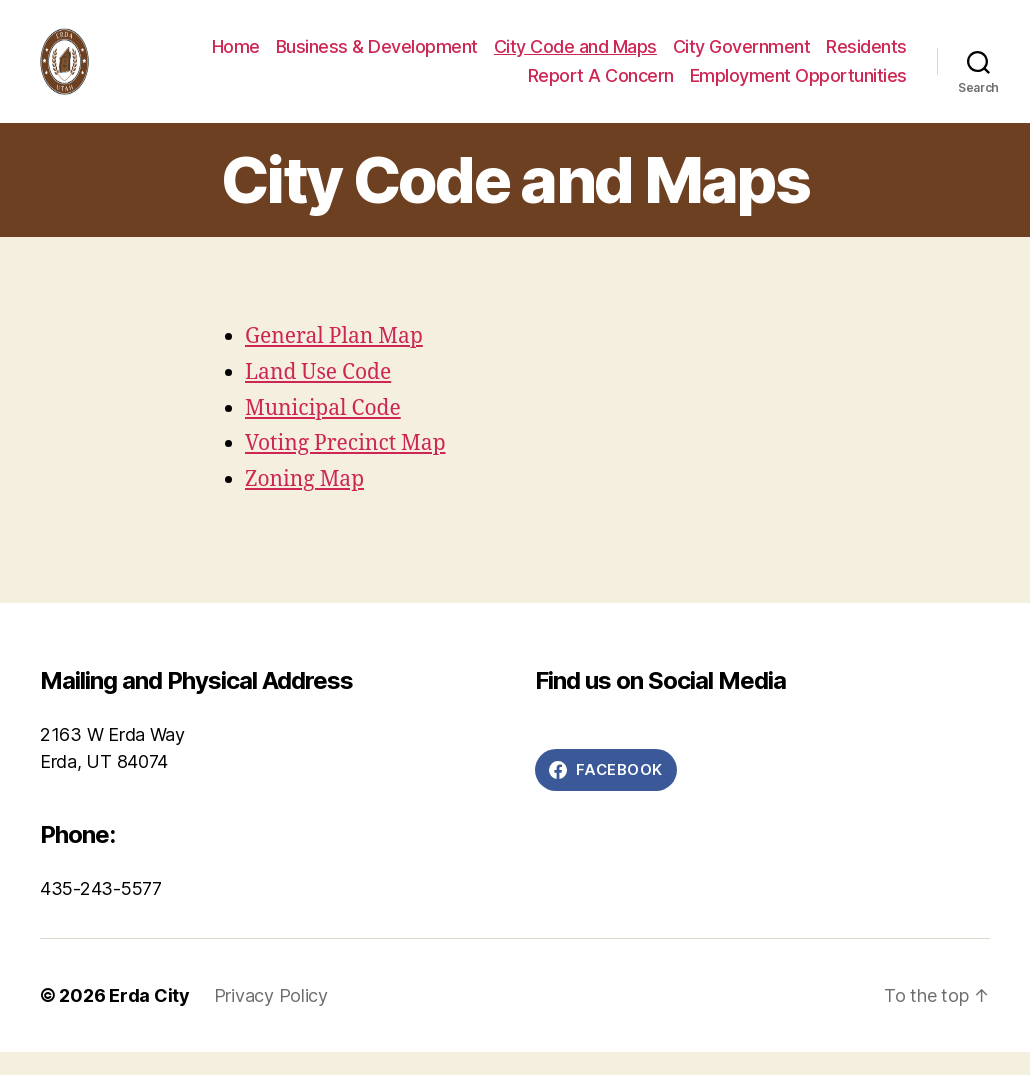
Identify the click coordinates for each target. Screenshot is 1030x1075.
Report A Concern (601, 87)
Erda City (149, 1018)
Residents (866, 57)
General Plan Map (334, 359)
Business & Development (377, 57)
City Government (742, 57)
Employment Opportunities (798, 87)
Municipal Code (323, 431)
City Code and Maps (575, 57)
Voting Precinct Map (345, 467)
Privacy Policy (271, 1018)
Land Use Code (318, 395)
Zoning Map (304, 503)
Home (236, 57)
